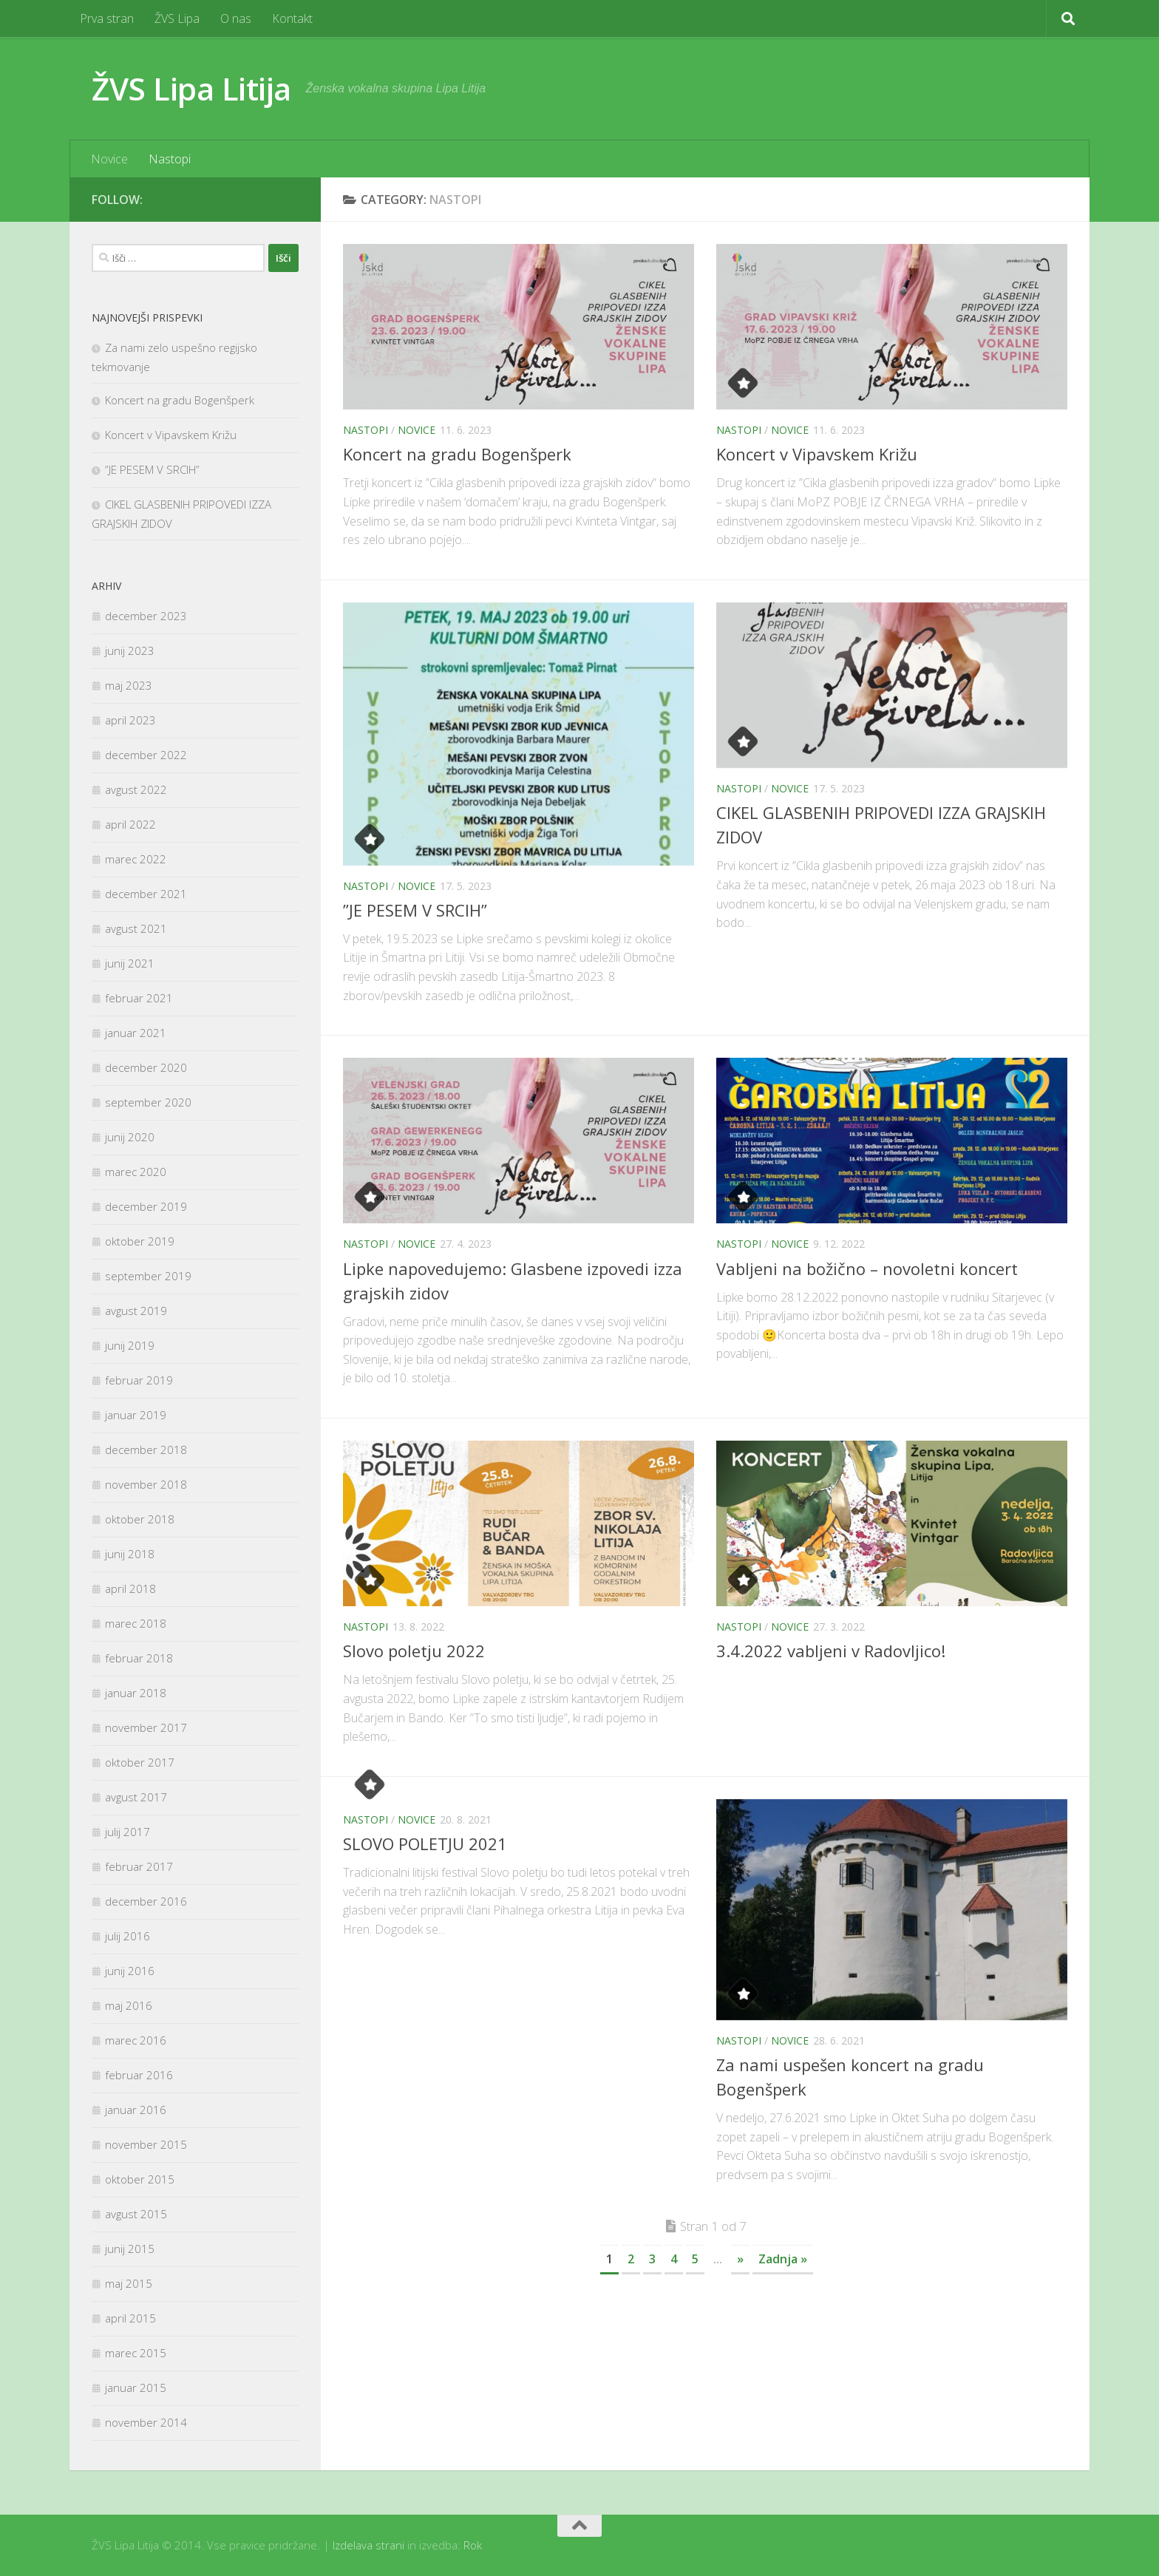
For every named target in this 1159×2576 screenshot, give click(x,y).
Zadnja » (782, 2259)
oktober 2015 (139, 2179)
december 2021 (146, 893)
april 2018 (130, 1588)
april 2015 (130, 2318)
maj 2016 (128, 2005)
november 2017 (146, 1727)
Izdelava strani (368, 2545)
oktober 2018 (139, 1519)
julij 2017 (127, 1831)
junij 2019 (129, 1345)
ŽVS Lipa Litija (191, 88)
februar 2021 (139, 997)
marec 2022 (135, 859)
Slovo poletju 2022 (414, 1650)
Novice (109, 159)
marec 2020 (135, 1171)
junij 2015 (129, 2248)
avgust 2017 (136, 1797)
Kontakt (292, 18)
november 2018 (146, 1484)
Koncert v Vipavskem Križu (816, 454)
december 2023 (146, 615)
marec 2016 (135, 2040)
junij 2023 (129, 650)
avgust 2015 (136, 2213)
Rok (472, 2545)
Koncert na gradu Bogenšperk (457, 454)
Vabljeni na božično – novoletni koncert (867, 1268)
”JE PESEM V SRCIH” (415, 910)
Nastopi (170, 159)
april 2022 (130, 824)
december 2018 (146, 1449)
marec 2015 (135, 2352)
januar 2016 (135, 2109)
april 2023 (130, 720)
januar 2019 (135, 1414)
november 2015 (146, 2144)
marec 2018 (135, 1623)
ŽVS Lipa (177, 18)
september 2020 (148, 1102)
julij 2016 (127, 1935)
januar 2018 (135, 1692)
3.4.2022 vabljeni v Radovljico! (830, 1650)
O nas (235, 18)
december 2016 (146, 1901)
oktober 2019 (139, 1241)
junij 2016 (129, 1970)
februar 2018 (139, 1658)
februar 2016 (139, 2074)
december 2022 (146, 754)
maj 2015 (128, 2283)
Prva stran (107, 18)
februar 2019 (139, 1380)
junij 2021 (129, 963)
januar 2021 (135, 1032)
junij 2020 (129, 1136)
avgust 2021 (136, 928)
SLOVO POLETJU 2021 (425, 1843)
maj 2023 (128, 685)
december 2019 (146, 1206)
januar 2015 (135, 2387)
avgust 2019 (136, 1310)
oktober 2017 (139, 1762)
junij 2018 (129, 1553)
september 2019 (148, 1275)
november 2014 (146, 2422)
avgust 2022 (136, 789)
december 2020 (146, 1067)
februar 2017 (139, 1866)
